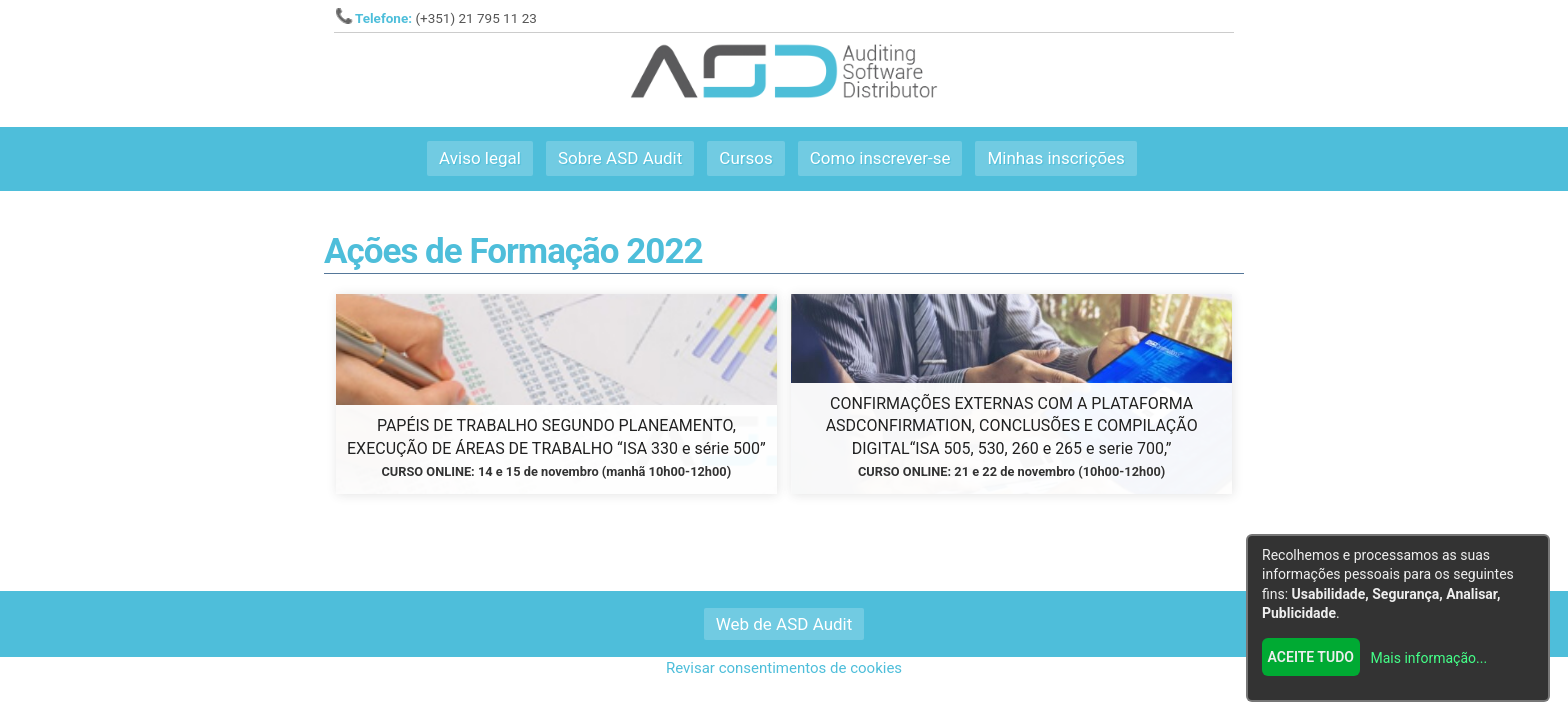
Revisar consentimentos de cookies (784, 668)
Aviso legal (480, 158)
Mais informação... (1429, 658)
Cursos (745, 158)
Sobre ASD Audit (620, 158)
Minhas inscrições (1055, 158)
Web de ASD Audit (784, 624)
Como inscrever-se (880, 158)
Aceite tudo (1311, 657)
